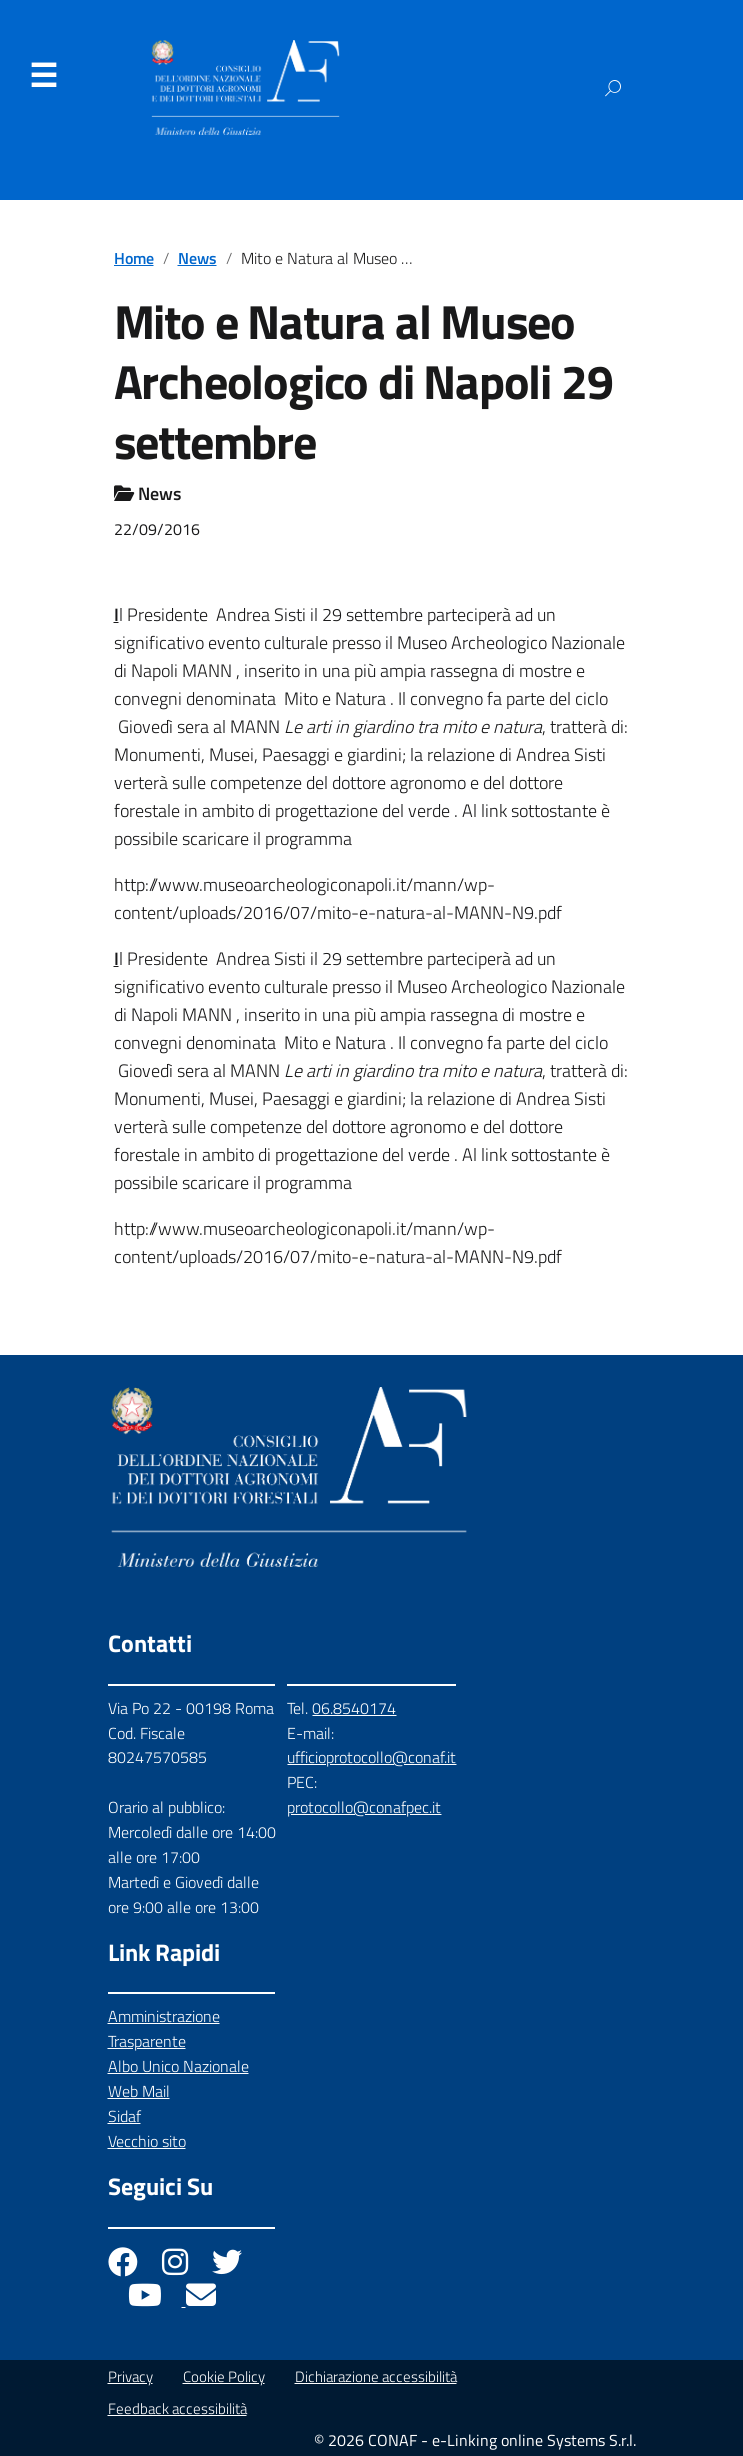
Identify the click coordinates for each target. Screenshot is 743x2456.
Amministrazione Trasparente (164, 2028)
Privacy (130, 2376)
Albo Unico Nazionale (178, 2066)
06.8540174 (354, 1708)
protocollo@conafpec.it (364, 1807)
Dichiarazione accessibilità (376, 2376)
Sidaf (124, 2116)
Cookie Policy (224, 2376)
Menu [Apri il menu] (43, 76)
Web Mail (139, 2091)
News (197, 258)
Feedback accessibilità (177, 2408)
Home (134, 258)
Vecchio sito (147, 2141)
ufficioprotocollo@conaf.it (371, 1757)
